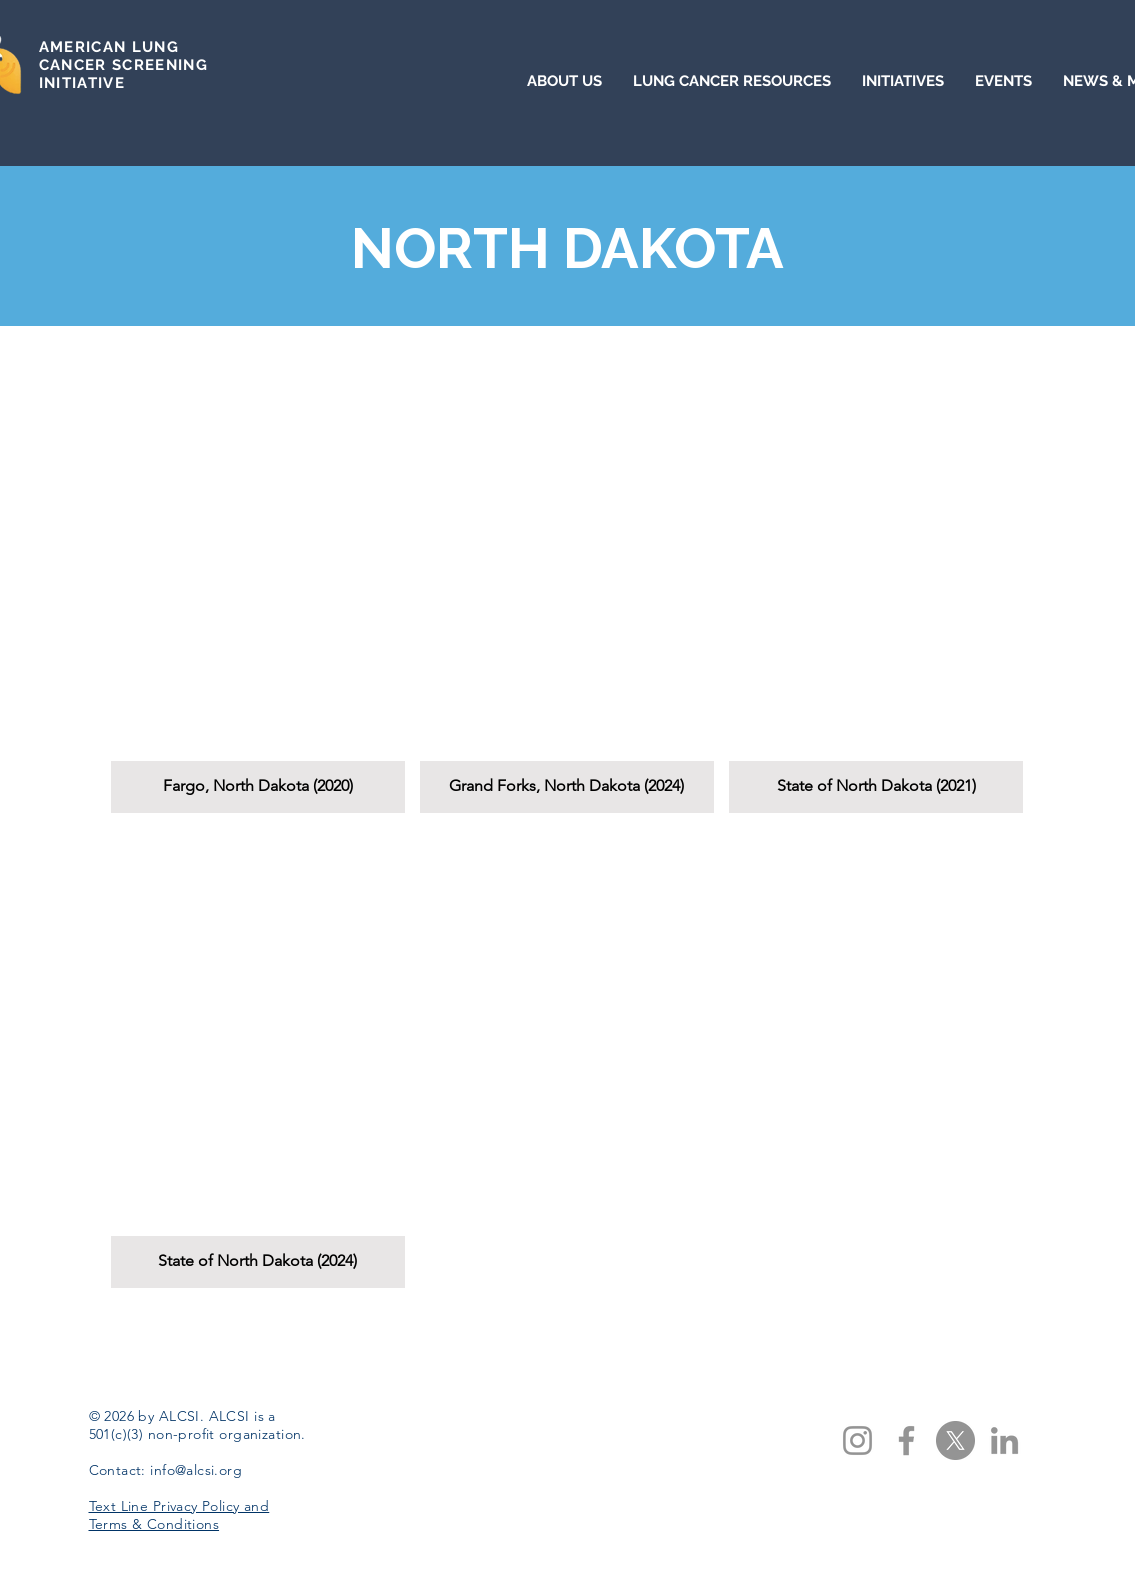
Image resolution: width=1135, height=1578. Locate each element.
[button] (258, 583)
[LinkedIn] (1004, 1440)
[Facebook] (906, 1440)
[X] (955, 1440)
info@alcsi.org (196, 1470)
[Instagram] (857, 1440)
